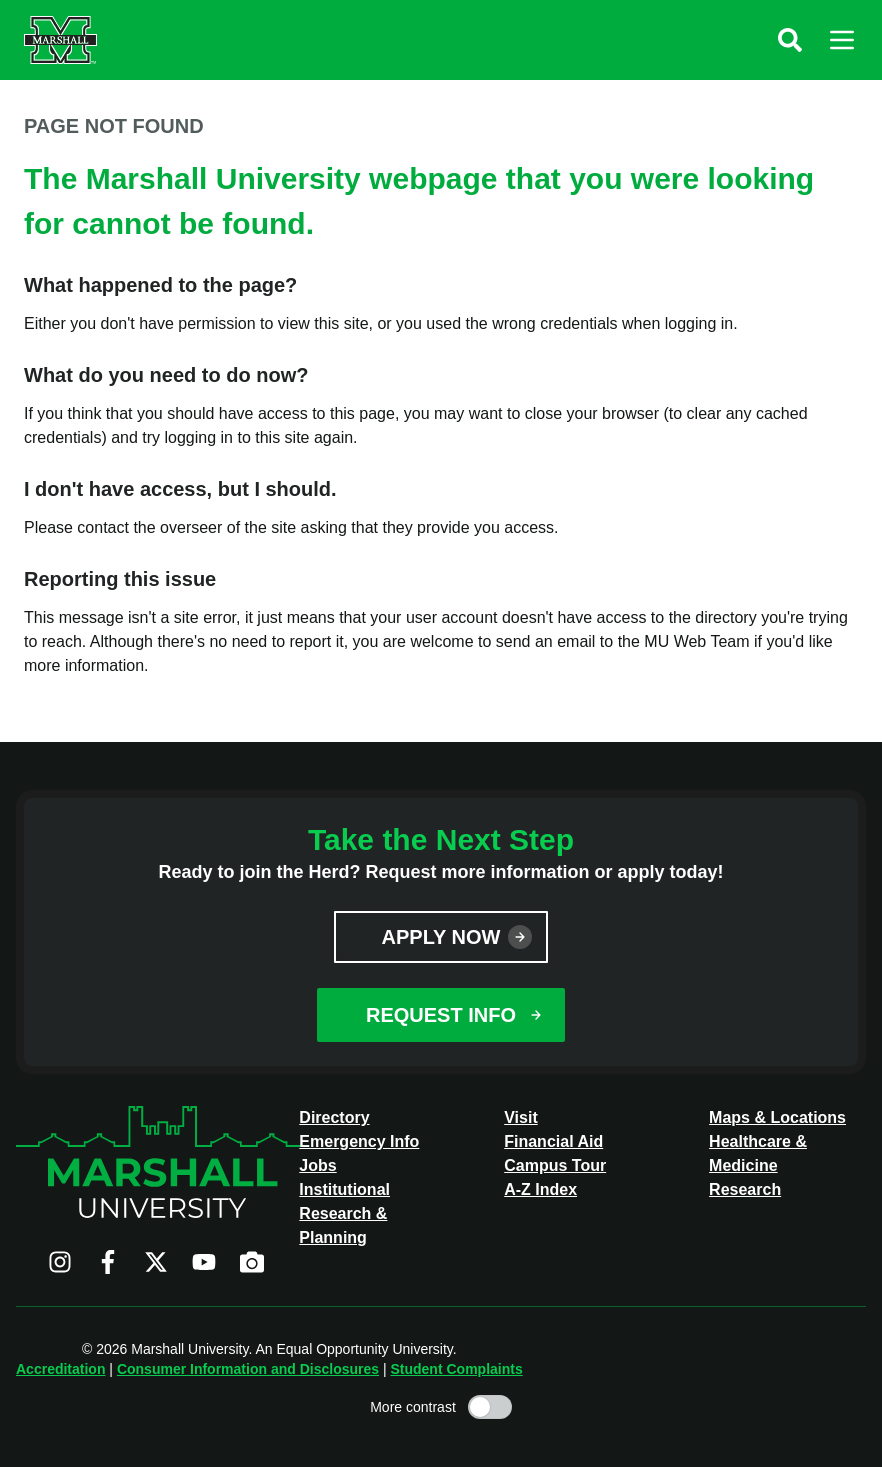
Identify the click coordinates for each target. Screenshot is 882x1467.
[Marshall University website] (60, 40)
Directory (334, 1117)
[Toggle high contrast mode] (490, 1407)
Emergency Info (359, 1141)
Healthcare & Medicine (758, 1153)
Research (745, 1189)
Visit (521, 1117)
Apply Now (441, 937)
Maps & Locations (777, 1117)
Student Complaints (456, 1369)
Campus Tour (555, 1165)
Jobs (317, 1165)
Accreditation (60, 1369)
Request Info (441, 1015)
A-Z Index (540, 1189)
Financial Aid (553, 1141)
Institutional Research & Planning (344, 1213)
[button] (790, 40)
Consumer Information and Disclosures (248, 1369)
